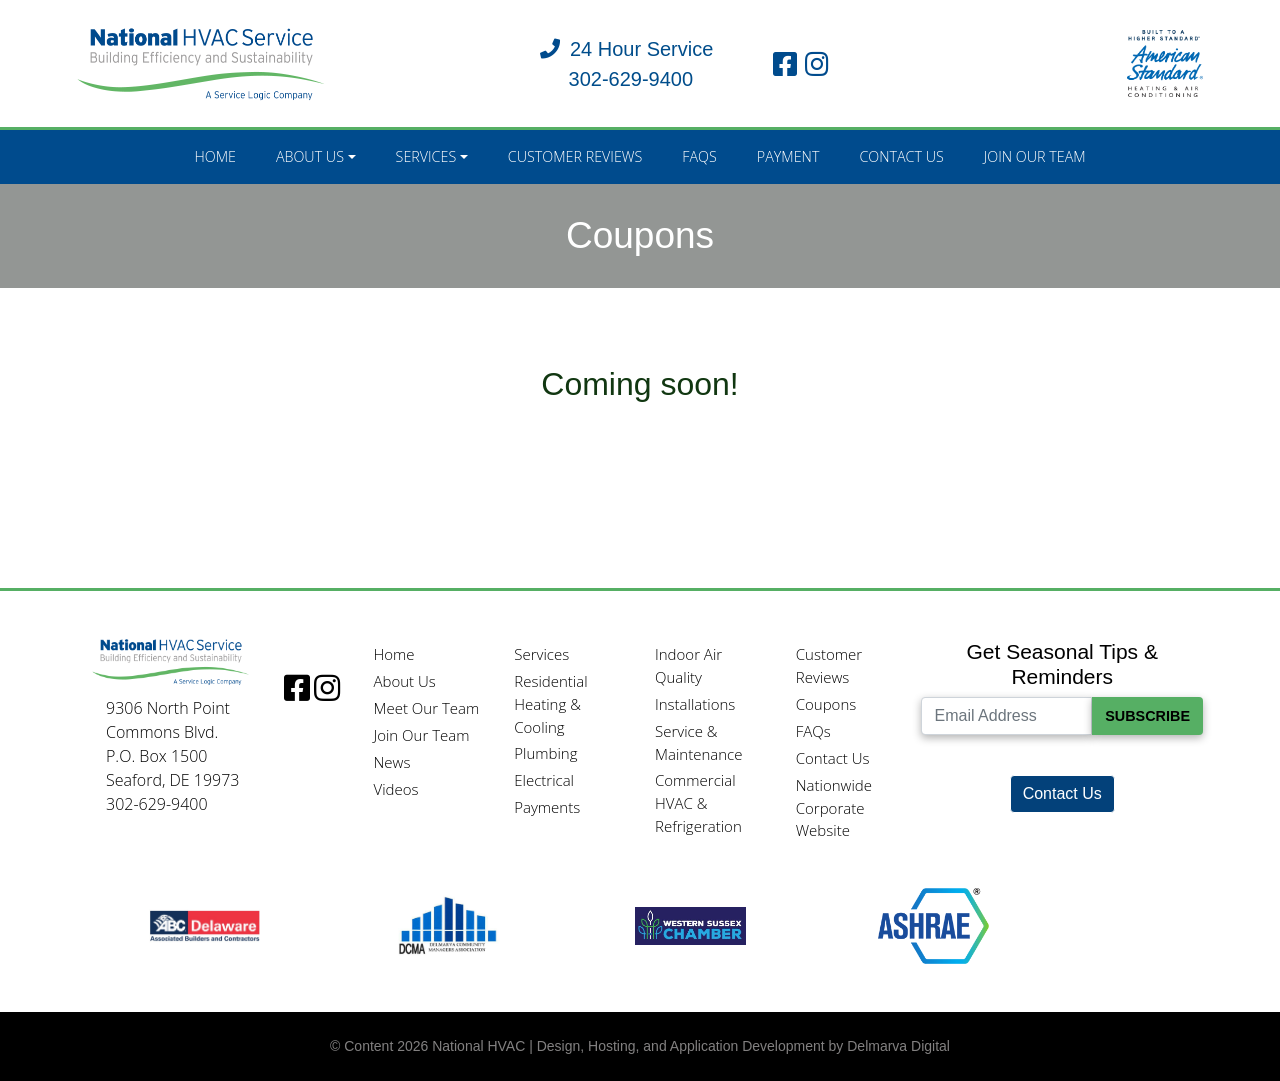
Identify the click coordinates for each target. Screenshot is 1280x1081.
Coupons (826, 704)
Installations (695, 704)
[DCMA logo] (447, 925)
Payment (788, 156)
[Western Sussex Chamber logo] (690, 925)
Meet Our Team (426, 708)
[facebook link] (785, 63)
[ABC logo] (204, 925)
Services (426, 156)
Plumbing (545, 753)
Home (214, 156)
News (391, 762)
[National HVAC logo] (201, 62)
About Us (310, 156)
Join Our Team (1035, 156)
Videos (395, 789)
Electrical (544, 780)
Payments (547, 807)
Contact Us (901, 156)
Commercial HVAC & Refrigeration (698, 803)
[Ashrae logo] (933, 925)
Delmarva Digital (898, 1046)
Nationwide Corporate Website (834, 808)
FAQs (699, 156)
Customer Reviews (575, 156)
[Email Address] (1006, 716)
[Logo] (171, 661)
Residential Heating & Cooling (550, 704)
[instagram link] (817, 63)
